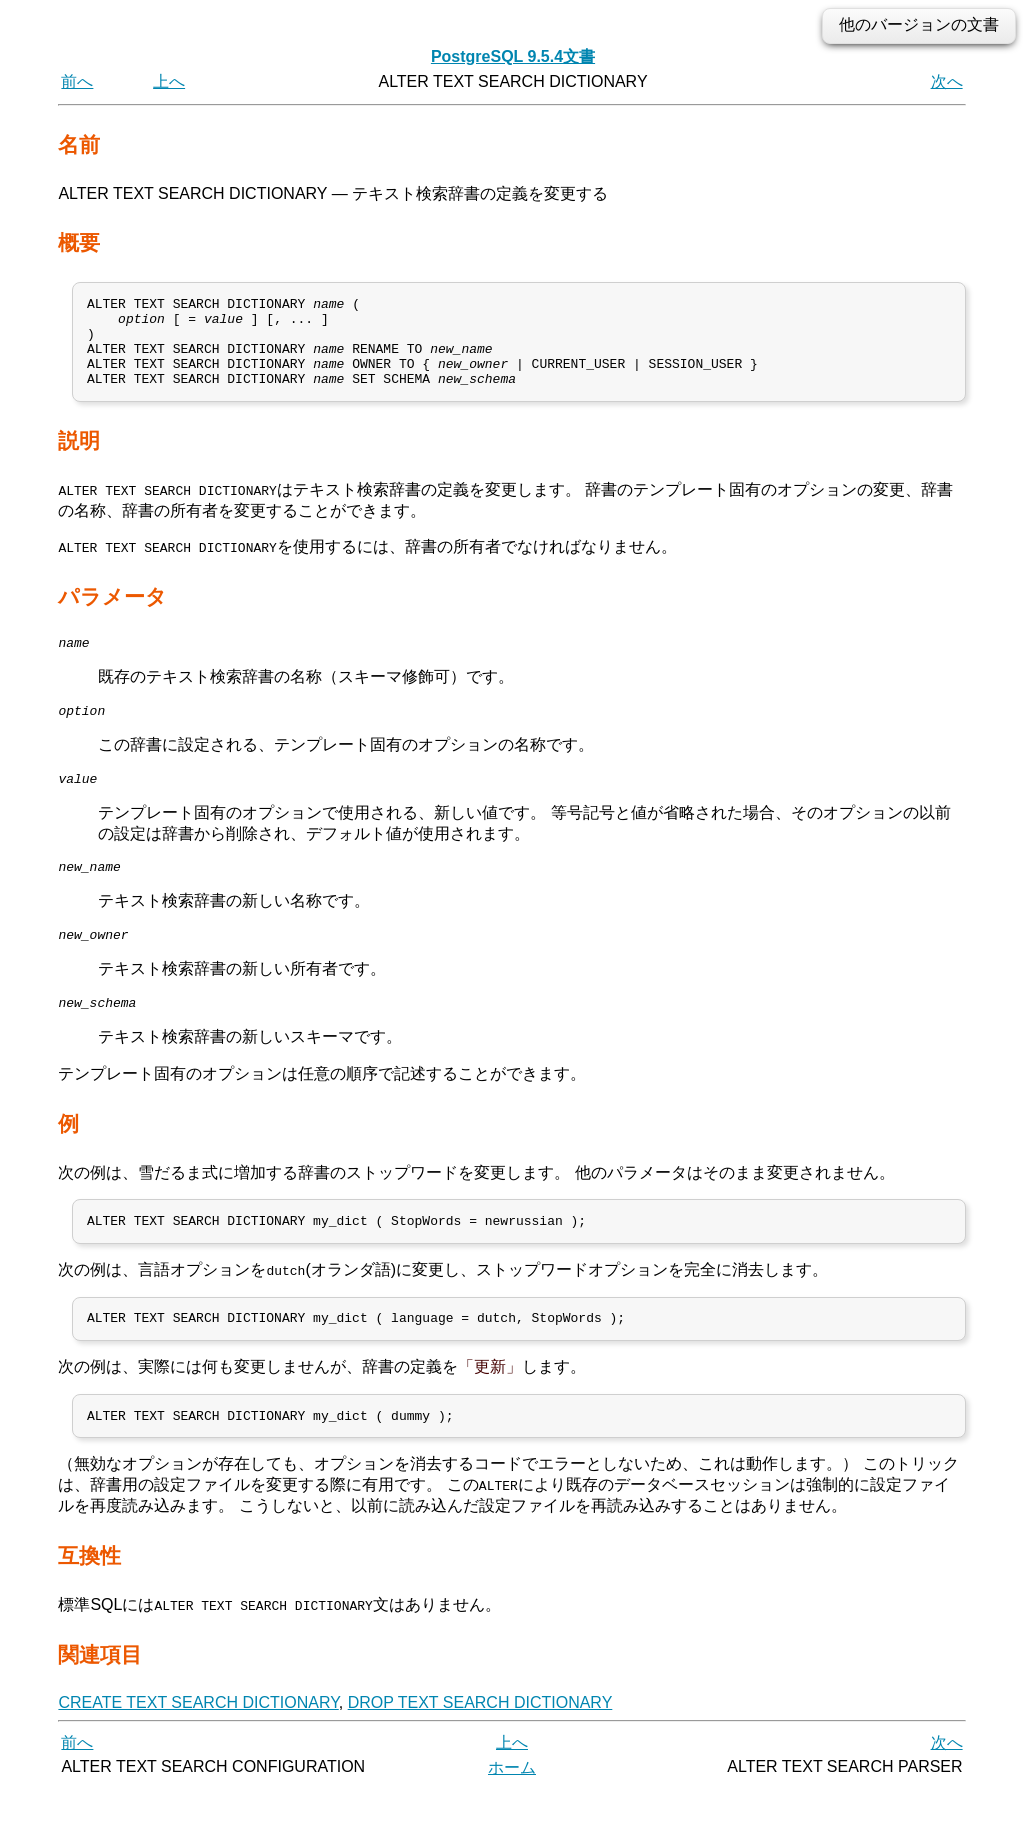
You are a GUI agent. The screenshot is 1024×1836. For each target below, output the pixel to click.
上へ (169, 81)
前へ (77, 81)
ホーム (512, 1813)
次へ (947, 81)
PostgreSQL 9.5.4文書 (513, 56)
